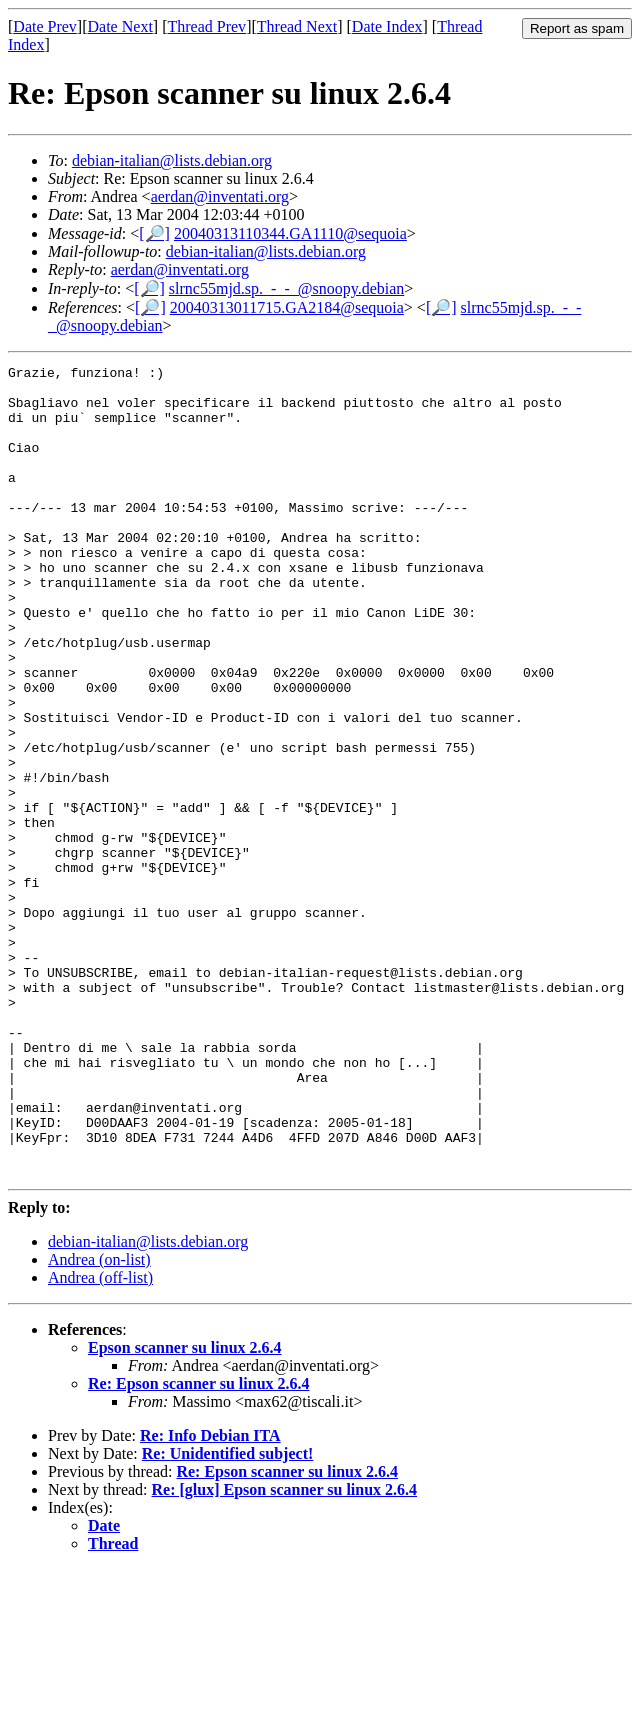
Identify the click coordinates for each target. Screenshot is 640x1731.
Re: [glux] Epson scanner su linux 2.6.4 (285, 1651)
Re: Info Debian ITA (210, 1597)
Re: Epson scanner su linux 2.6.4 (199, 1545)
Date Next (120, 26)
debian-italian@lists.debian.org (172, 160)
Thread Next (297, 26)
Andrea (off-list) (100, 1439)
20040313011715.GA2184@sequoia (287, 307)
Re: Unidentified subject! (228, 1615)
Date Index (387, 26)
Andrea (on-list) (99, 1421)
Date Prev (45, 26)
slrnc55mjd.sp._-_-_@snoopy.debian (286, 288)
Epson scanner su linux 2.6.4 (185, 1509)
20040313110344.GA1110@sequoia (290, 233)
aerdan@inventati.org (220, 196)
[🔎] (154, 233)
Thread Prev (206, 26)
